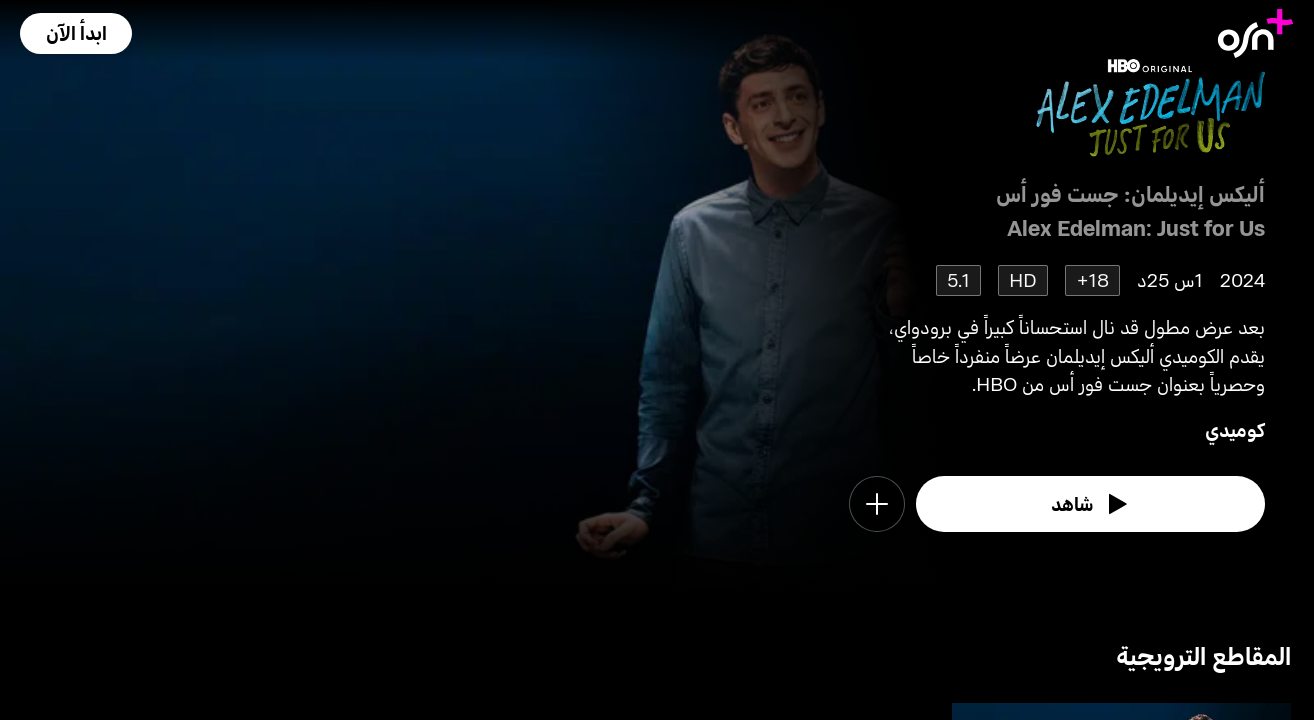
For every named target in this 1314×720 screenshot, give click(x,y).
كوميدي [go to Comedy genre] (1235, 429)
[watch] (1090, 504)
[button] (76, 33)
